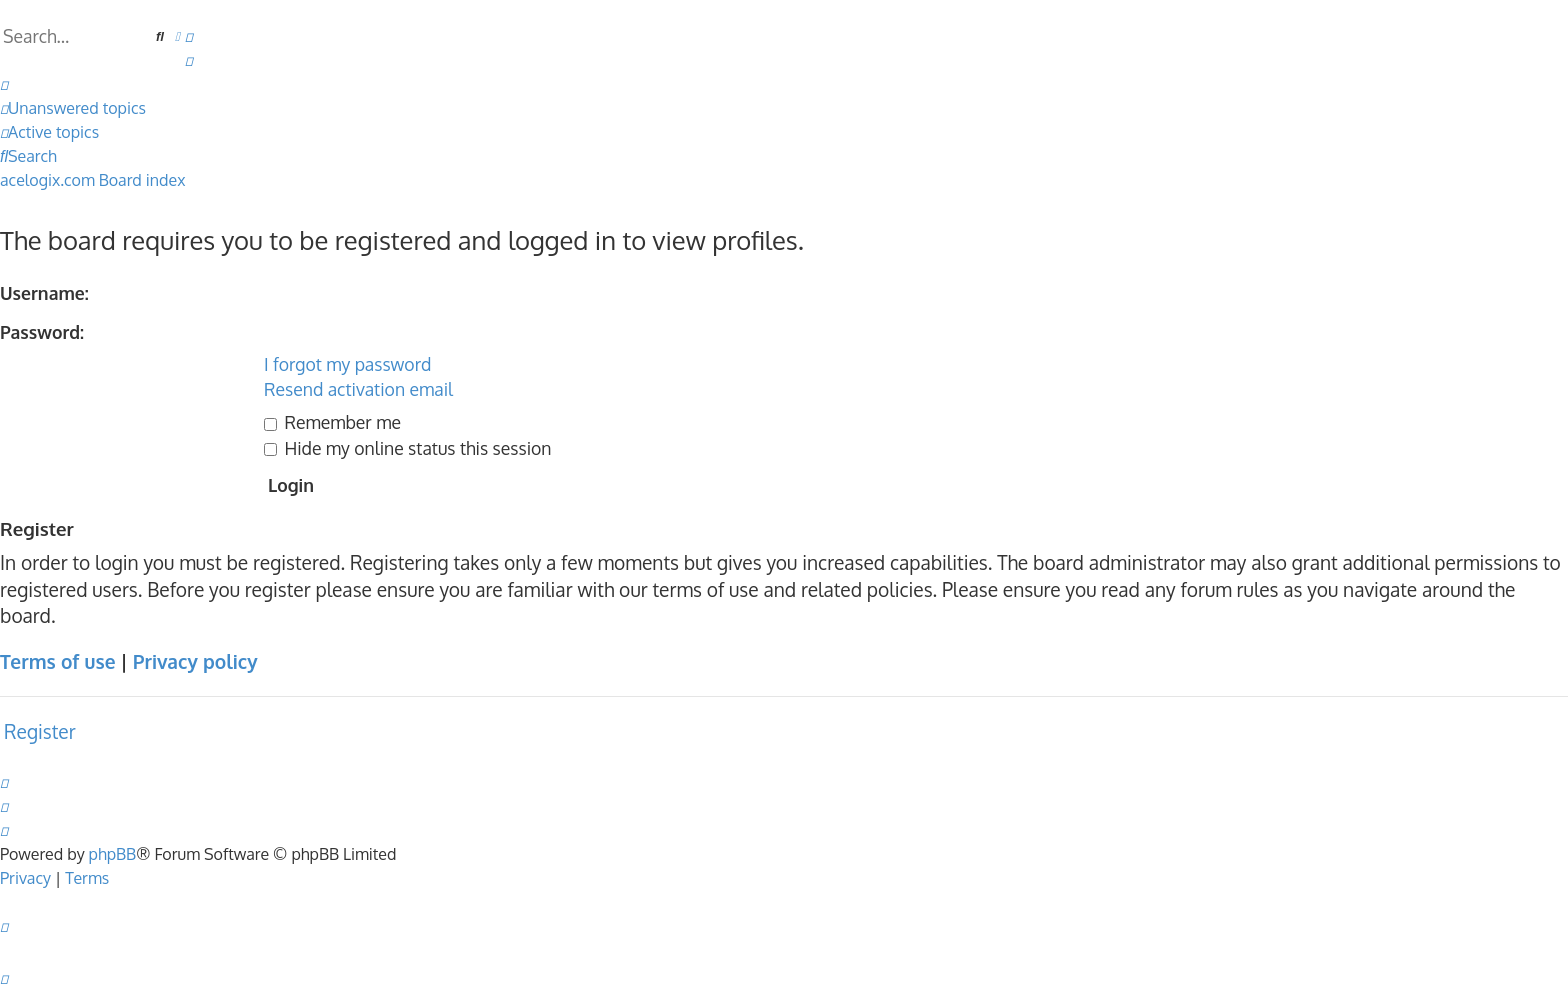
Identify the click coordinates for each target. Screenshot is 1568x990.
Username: (44, 293)
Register (40, 731)
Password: (42, 332)
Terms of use (57, 661)
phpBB (113, 854)
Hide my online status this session (408, 448)
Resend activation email (358, 389)
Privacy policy (195, 661)
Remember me (332, 422)
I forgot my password (347, 364)
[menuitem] (189, 36)
